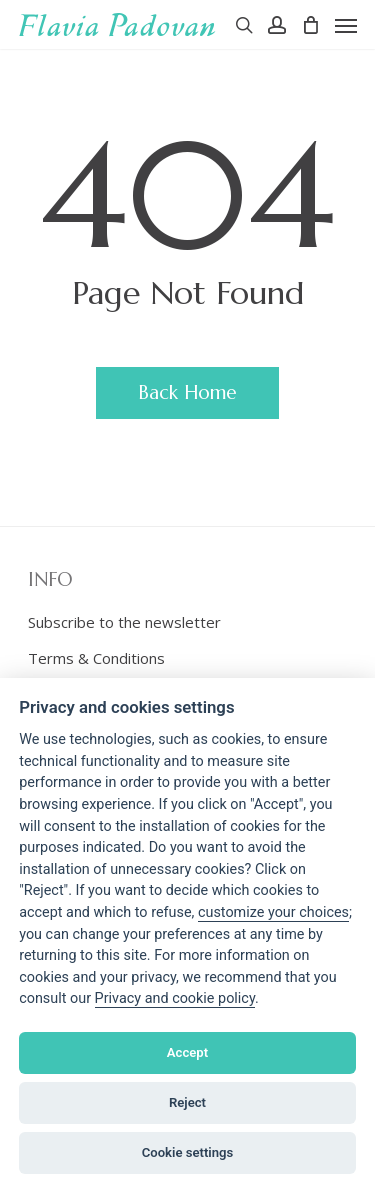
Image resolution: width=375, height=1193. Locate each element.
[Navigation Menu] (346, 25)
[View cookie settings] (273, 913)
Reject (187, 1102)
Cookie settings (188, 1152)
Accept (187, 1052)
